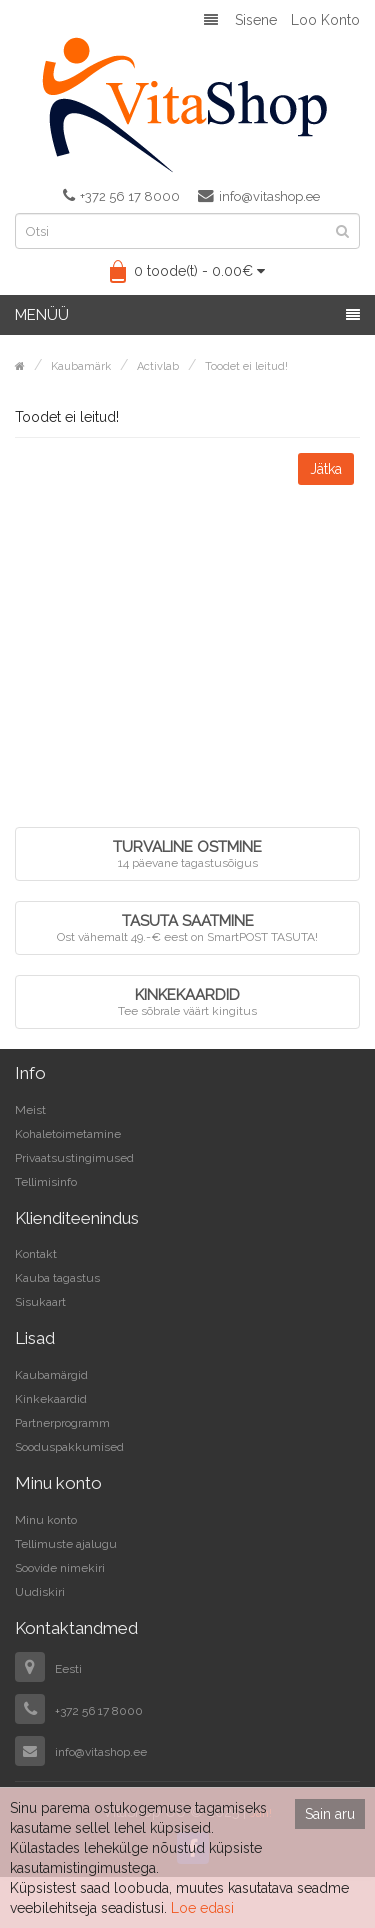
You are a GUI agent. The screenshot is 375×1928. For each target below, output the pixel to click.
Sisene (256, 20)
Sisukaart (40, 1302)
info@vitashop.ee (259, 196)
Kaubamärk (81, 366)
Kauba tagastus (57, 1278)
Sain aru (330, 1814)
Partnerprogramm (62, 1423)
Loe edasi (202, 1908)
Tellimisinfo (46, 1182)
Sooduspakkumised (69, 1447)
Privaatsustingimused (74, 1158)
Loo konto (325, 20)
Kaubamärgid (51, 1375)
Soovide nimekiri (60, 1568)
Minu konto (46, 1520)
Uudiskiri (40, 1592)
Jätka (326, 469)
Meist (30, 1110)
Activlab (158, 366)
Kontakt (36, 1254)
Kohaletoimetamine (68, 1134)
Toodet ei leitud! (246, 366)
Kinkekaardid (51, 1399)
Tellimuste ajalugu (66, 1544)
